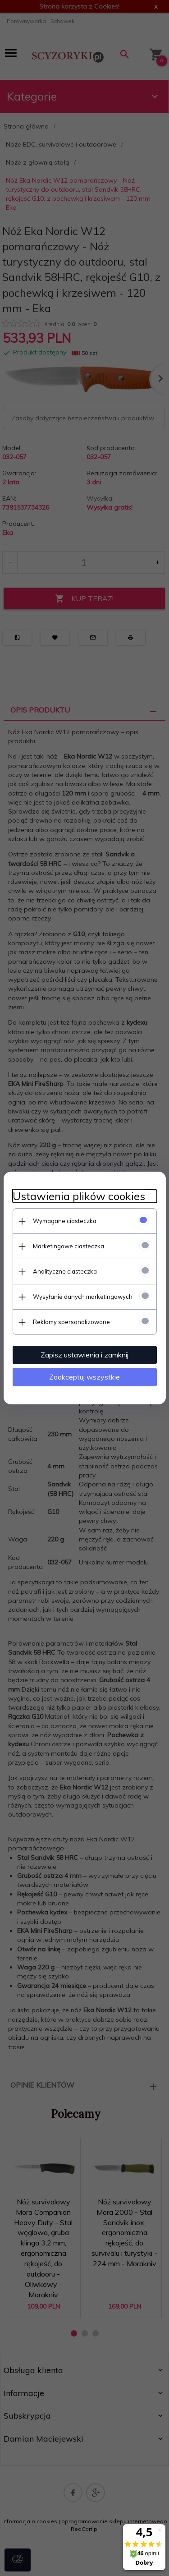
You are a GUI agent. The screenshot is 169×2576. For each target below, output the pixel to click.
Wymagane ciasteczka (64, 1220)
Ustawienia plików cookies (79, 1196)
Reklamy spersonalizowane (71, 1321)
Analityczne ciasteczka (65, 1271)
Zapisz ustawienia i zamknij (84, 1354)
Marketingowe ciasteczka (68, 1246)
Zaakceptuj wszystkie (84, 1376)
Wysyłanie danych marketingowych (82, 1296)
